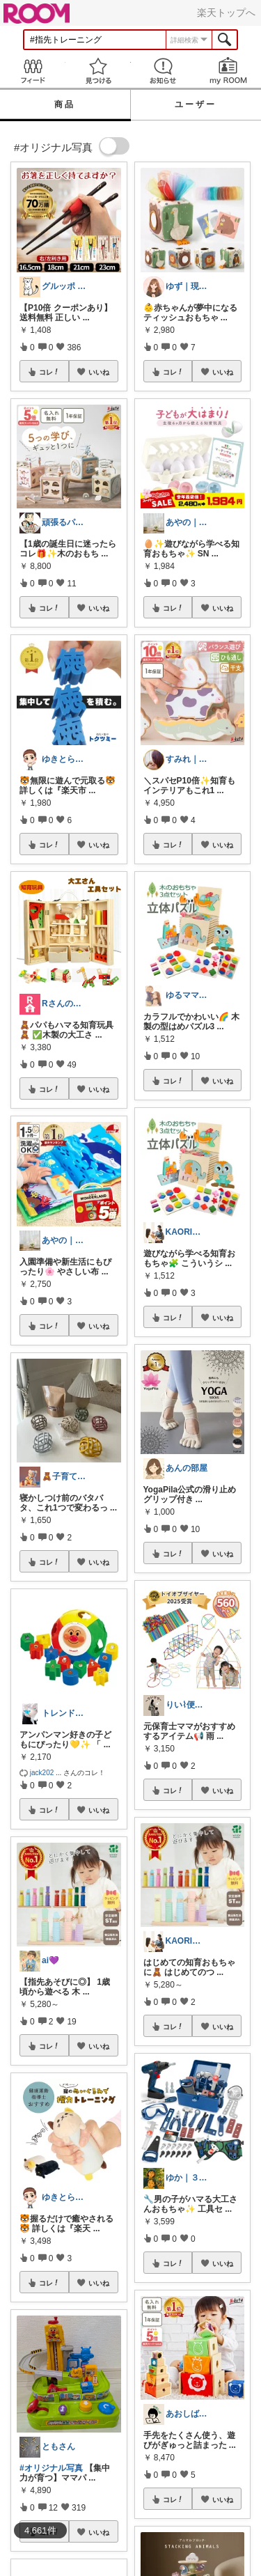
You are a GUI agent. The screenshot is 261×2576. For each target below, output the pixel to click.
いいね (98, 371)
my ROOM (228, 71)
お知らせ (163, 71)
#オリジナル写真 (51, 2468)
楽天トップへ (226, 12)
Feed (32, 71)
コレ (49, 371)
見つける (98, 71)
